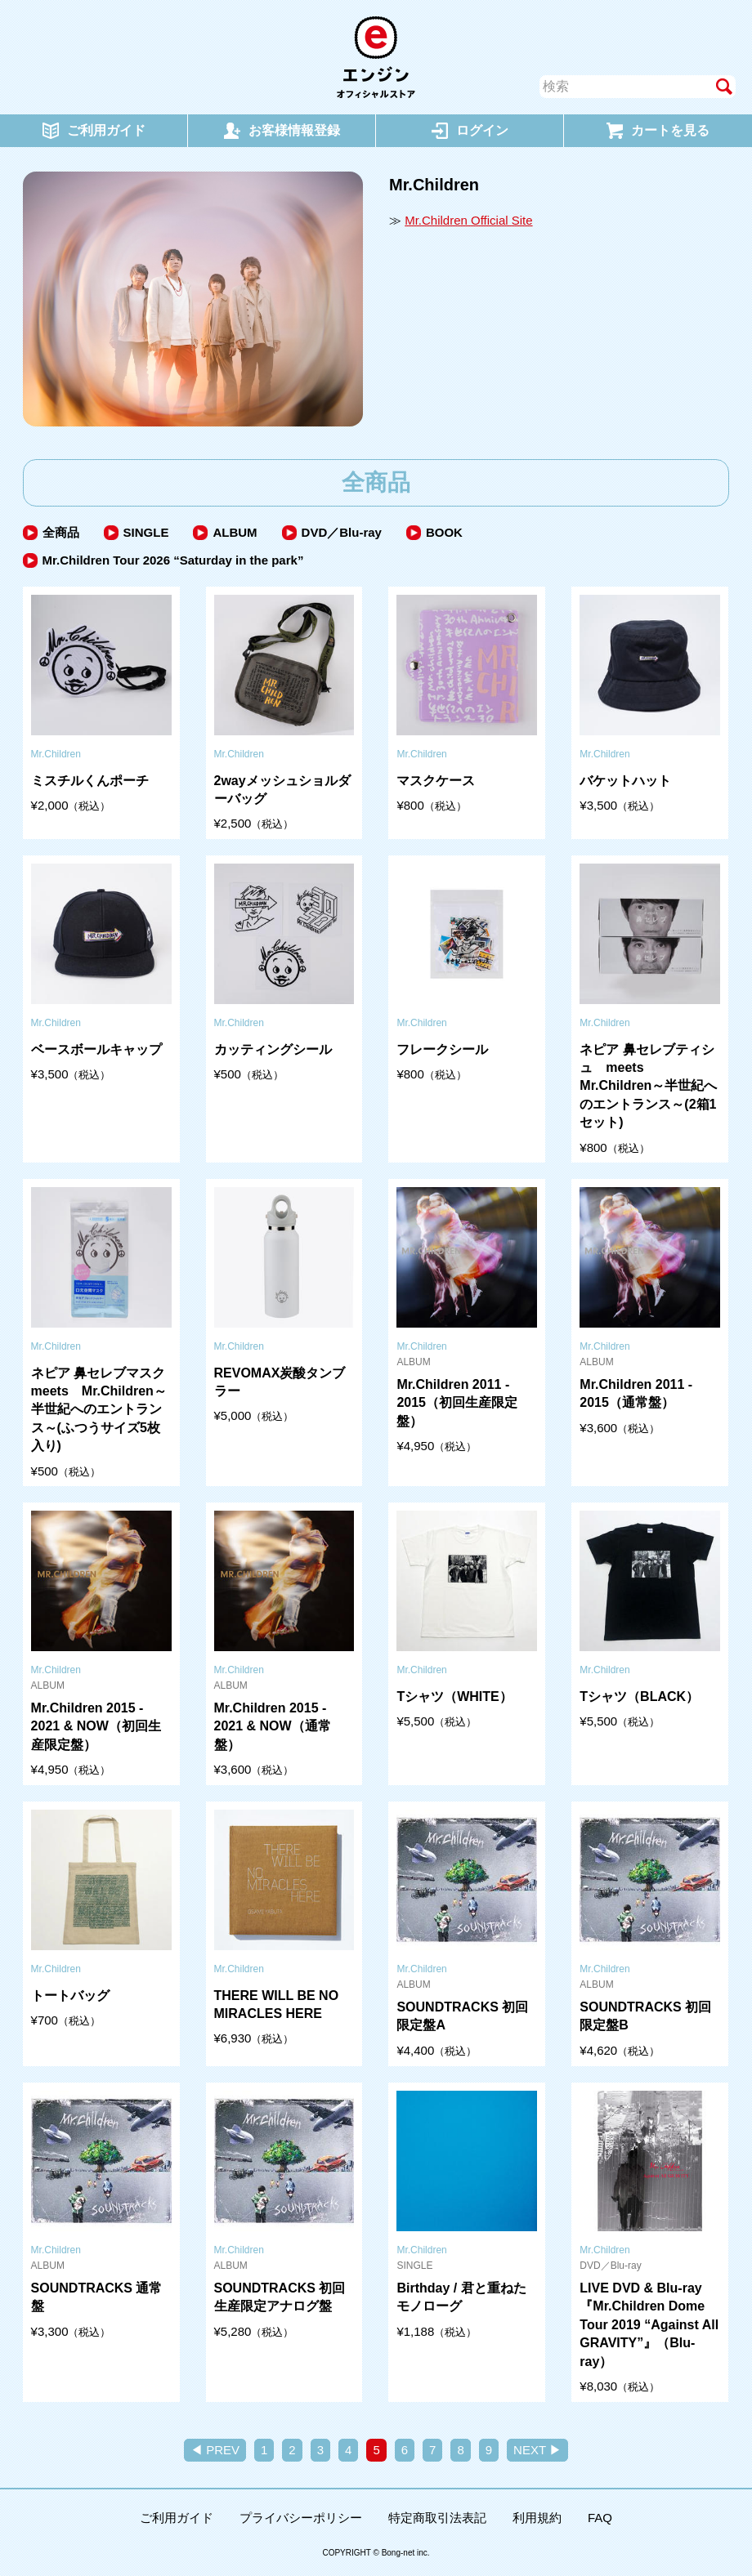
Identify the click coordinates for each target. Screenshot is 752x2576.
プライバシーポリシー (300, 2518)
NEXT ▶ (537, 2450)
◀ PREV (214, 2450)
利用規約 (537, 2518)
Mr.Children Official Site (468, 220)
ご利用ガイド (176, 2518)
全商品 (61, 532)
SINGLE (146, 532)
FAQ (600, 2518)
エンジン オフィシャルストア (376, 57)
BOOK (444, 532)
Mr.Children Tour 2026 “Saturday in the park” (173, 560)
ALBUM (235, 532)
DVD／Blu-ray (342, 532)
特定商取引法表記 (437, 2518)
